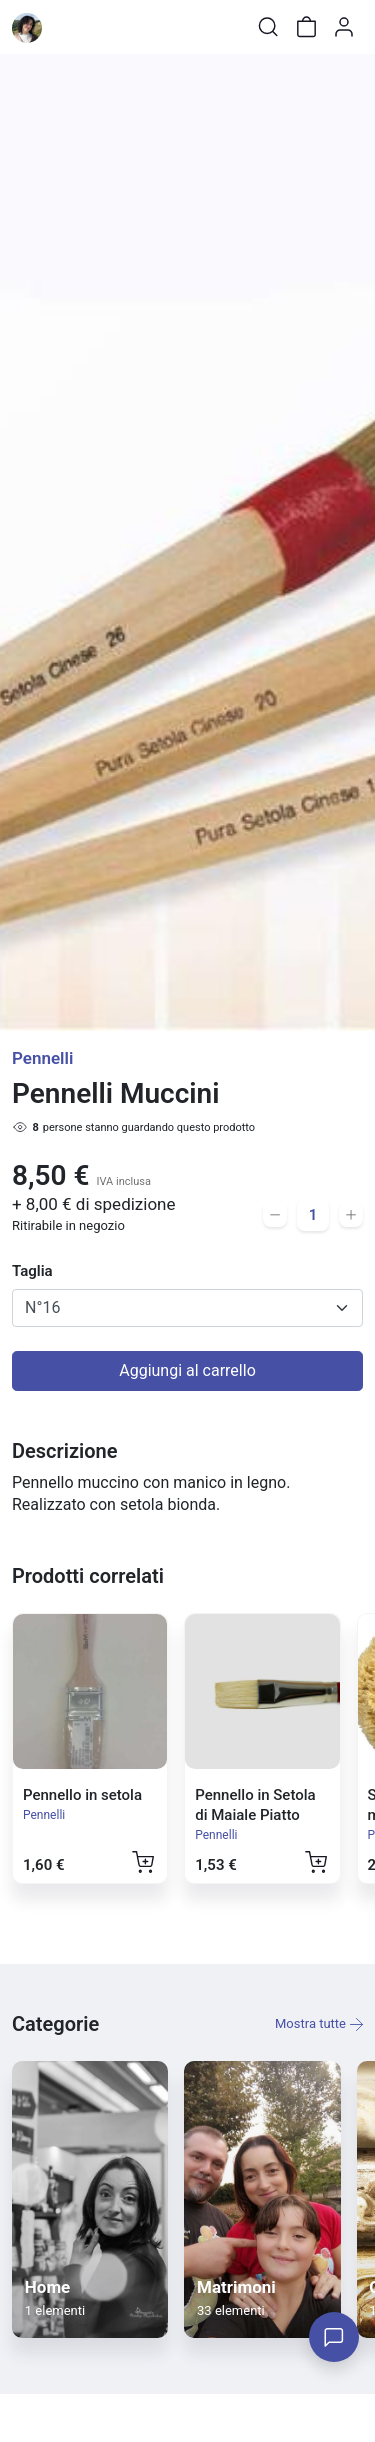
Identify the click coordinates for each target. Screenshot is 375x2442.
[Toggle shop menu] (67, 27)
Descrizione (64, 1451)
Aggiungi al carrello (187, 1370)
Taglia (32, 1271)
